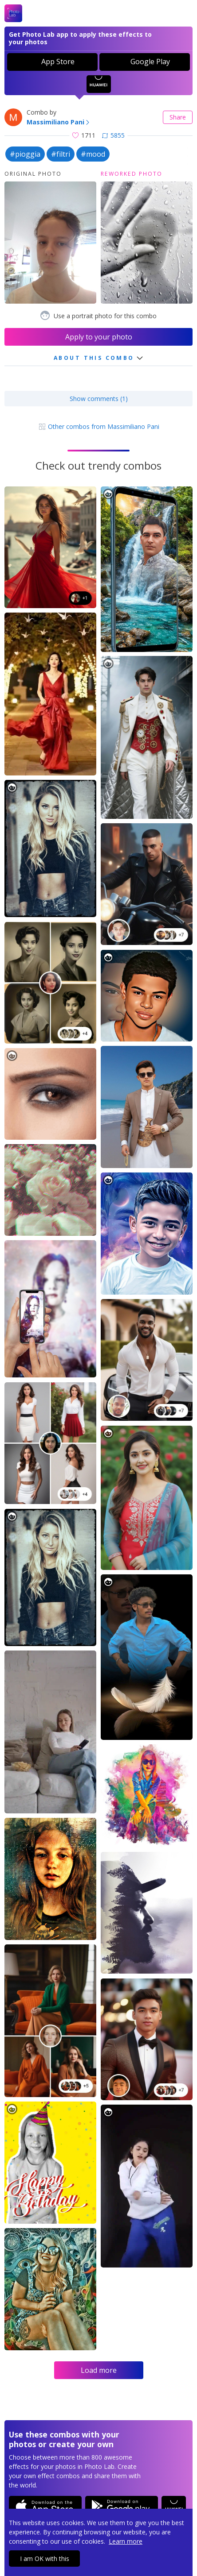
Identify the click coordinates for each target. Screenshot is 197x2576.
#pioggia (25, 154)
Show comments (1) (99, 398)
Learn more (125, 2541)
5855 (113, 135)
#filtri (60, 154)
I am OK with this (44, 2558)
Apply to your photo (98, 337)
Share (177, 117)
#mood (93, 154)
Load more (99, 2370)
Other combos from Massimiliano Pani (99, 426)
